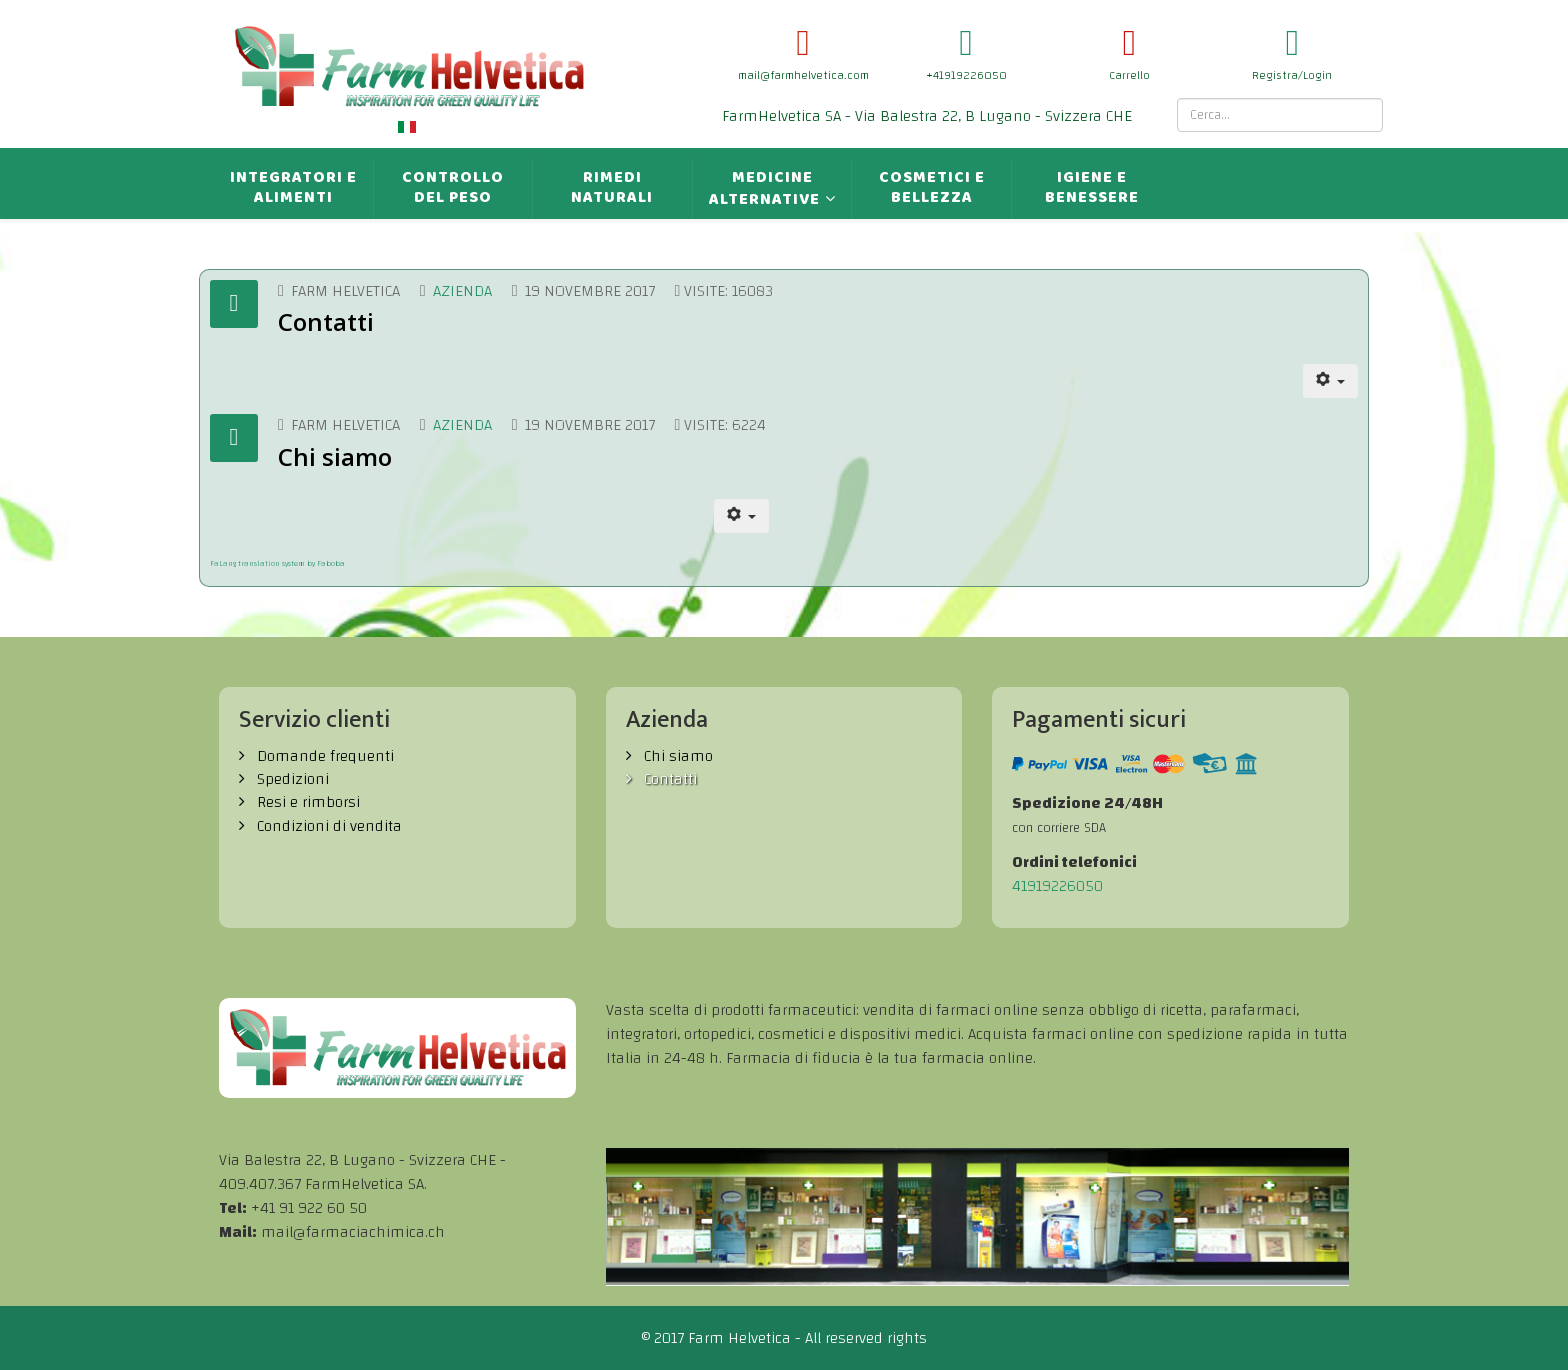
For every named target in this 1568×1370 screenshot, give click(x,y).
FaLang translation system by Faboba (277, 563)
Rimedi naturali (612, 189)
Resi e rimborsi (306, 801)
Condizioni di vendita (327, 825)
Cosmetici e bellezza (932, 189)
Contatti (326, 321)
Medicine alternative (764, 190)
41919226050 (1057, 886)
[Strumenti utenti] (1331, 381)
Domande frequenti (323, 755)
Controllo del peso (453, 189)
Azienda (462, 291)
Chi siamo (335, 456)
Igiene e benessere (1092, 189)
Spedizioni (291, 778)
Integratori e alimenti (293, 189)
